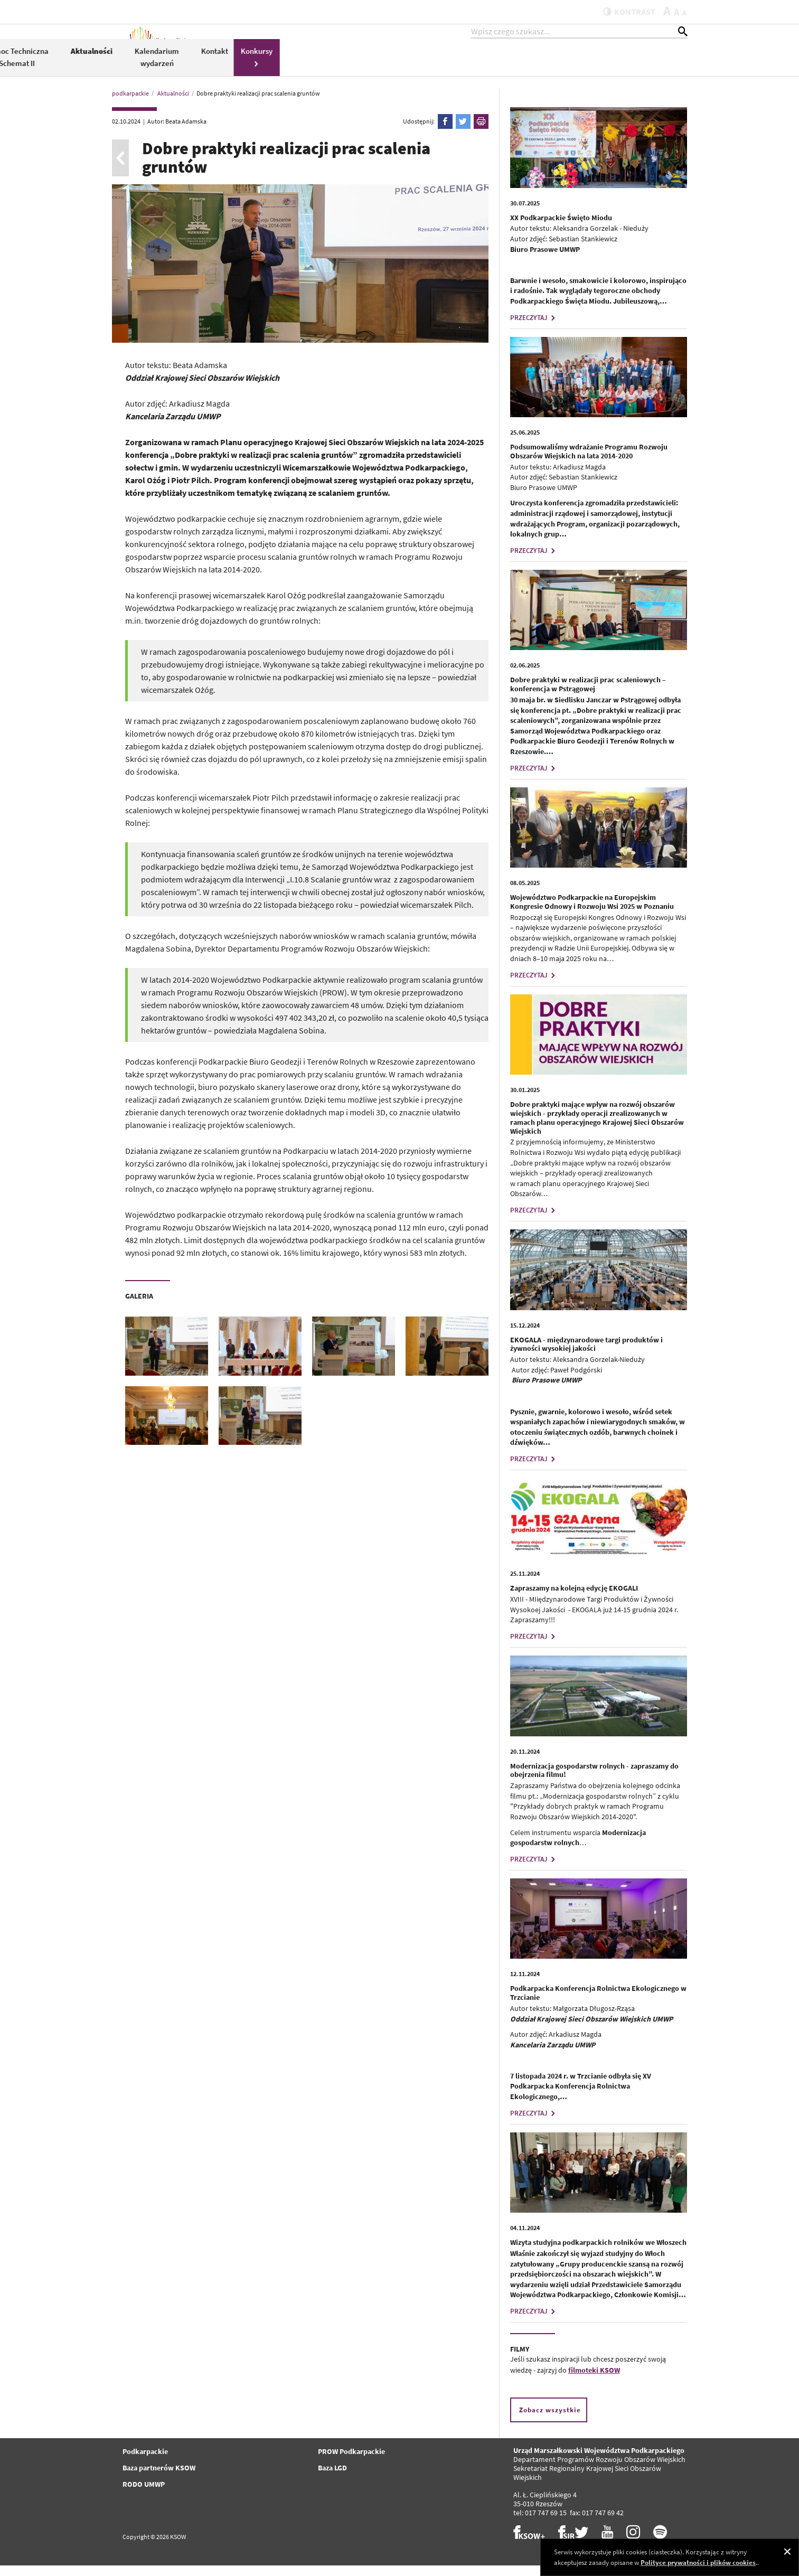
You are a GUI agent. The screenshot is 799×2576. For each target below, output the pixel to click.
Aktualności (499, 62)
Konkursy (664, 67)
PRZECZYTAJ (534, 328)
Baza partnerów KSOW (159, 2478)
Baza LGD (332, 2478)
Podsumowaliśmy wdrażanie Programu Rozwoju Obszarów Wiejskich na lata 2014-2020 (589, 462)
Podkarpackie (145, 2462)
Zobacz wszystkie (550, 2420)
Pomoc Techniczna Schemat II (425, 68)
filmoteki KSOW (594, 2380)
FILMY (519, 2359)
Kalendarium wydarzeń (564, 68)
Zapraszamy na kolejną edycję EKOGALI (574, 1598)
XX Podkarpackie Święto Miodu (561, 228)
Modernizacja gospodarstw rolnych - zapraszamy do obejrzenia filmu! (594, 1781)
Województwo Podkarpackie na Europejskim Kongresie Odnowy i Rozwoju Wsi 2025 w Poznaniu (592, 912)
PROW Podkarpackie (351, 2462)
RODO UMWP (144, 2494)
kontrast (623, 11)
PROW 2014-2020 (346, 68)
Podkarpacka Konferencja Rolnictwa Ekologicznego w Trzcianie (598, 2003)
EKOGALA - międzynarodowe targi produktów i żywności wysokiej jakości (586, 1355)
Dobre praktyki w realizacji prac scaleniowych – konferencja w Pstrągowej (588, 694)
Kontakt (622, 62)
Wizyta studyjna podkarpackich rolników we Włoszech (598, 2253)
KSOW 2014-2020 (281, 67)
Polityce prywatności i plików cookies (698, 2562)
